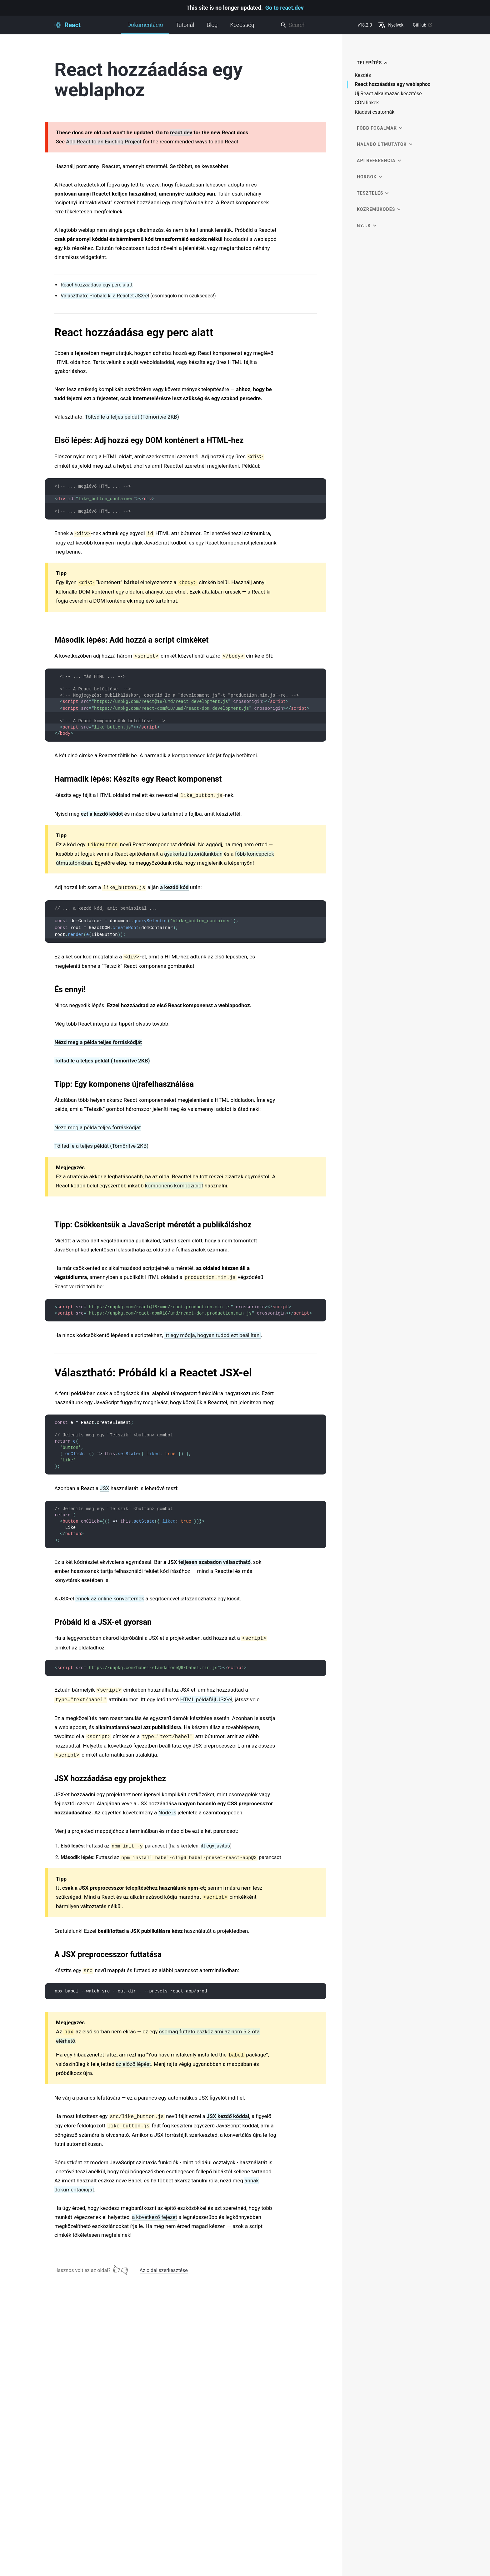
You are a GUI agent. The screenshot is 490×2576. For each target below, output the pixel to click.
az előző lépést (133, 2064)
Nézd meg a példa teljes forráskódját (98, 1042)
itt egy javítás (215, 1846)
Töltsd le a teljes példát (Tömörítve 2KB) (132, 417)
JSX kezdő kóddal (228, 2116)
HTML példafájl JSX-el (206, 1699)
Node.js (167, 1812)
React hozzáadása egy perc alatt (96, 285)
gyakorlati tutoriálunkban (193, 854)
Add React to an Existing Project (103, 141)
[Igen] (116, 2269)
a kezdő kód (174, 887)
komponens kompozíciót (174, 1185)
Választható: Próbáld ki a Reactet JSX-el (105, 296)
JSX (104, 1488)
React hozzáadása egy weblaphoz (392, 84)
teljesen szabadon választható (214, 1562)
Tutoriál (185, 25)
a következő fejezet (154, 2217)
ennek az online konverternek (109, 1598)
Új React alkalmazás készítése (388, 94)
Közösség (242, 25)
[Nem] (124, 2269)
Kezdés (363, 75)
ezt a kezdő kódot (102, 814)
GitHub (422, 24)
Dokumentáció (145, 28)
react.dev (181, 132)
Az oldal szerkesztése (164, 2270)
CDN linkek (367, 103)
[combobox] (316, 25)
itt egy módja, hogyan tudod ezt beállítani (212, 1335)
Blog (212, 25)
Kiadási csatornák (374, 112)
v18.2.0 (365, 24)
